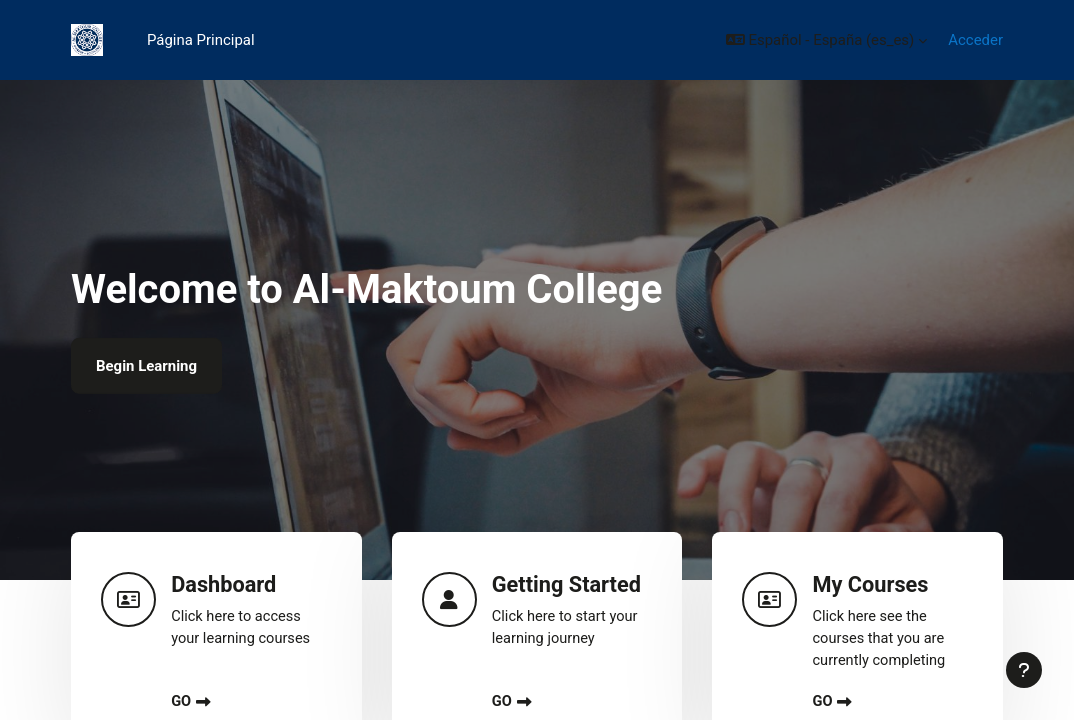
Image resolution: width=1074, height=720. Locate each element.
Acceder (975, 40)
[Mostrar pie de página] (1024, 670)
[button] (826, 40)
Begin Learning (146, 366)
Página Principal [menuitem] (201, 40)
